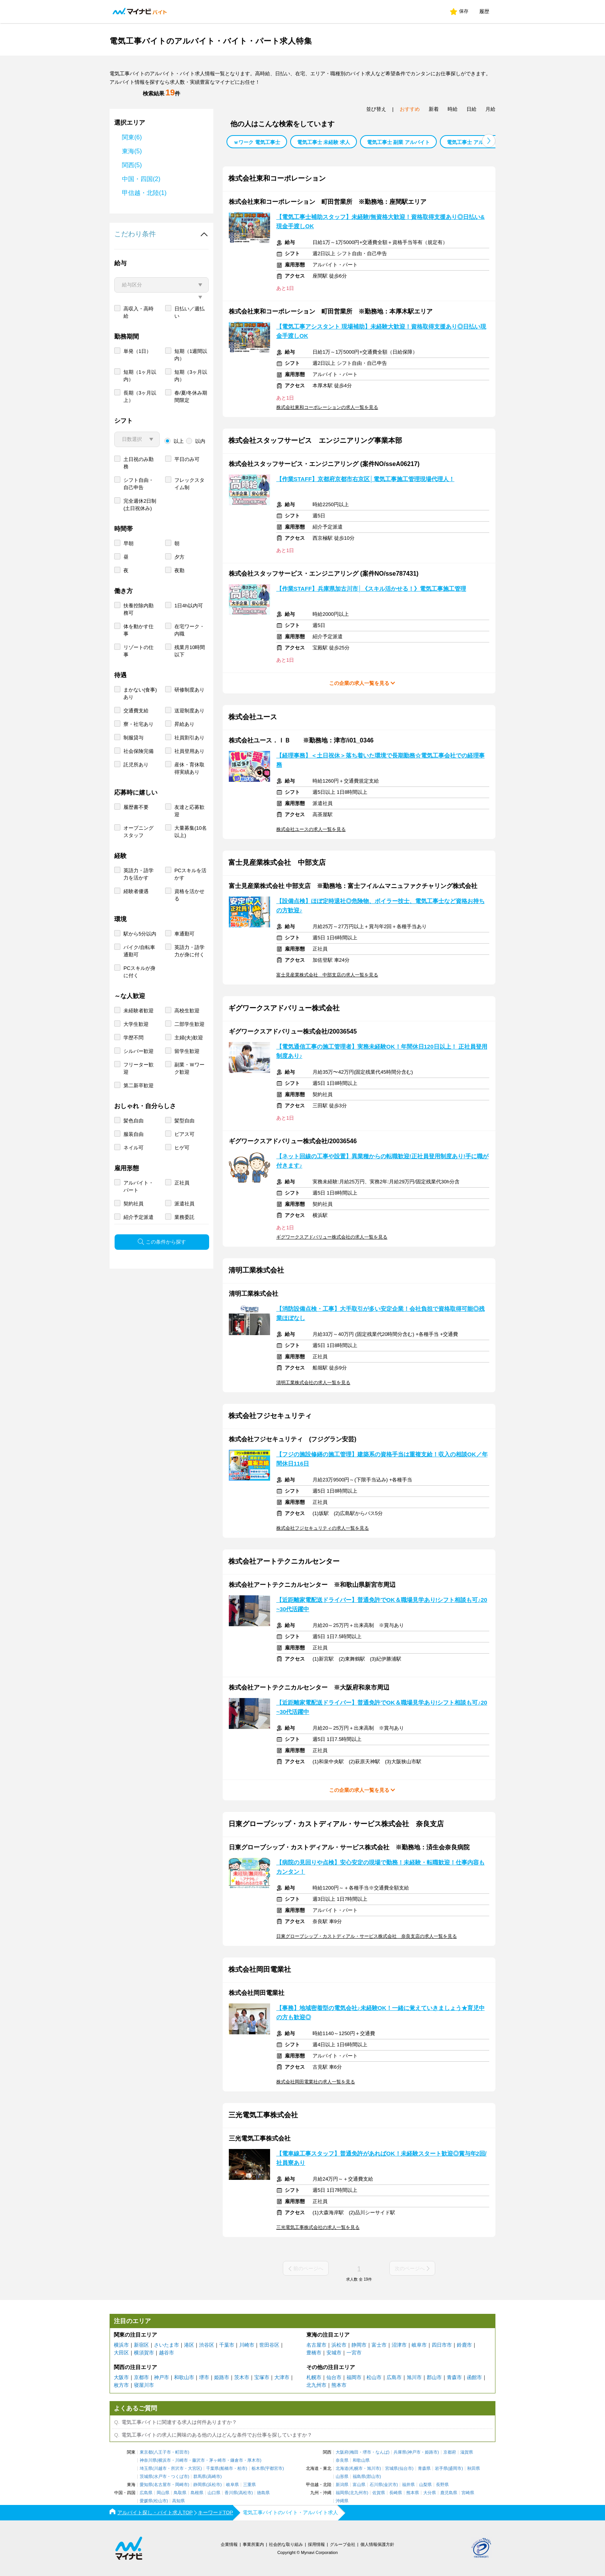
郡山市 (434, 2377)
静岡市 (359, 2345)
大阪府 (342, 2452)
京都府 (449, 2452)
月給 (490, 109)
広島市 (394, 2377)
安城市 (333, 2353)
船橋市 (226, 2468)
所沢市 (177, 2468)
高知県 (178, 2501)
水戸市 (160, 2476)
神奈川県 (148, 2460)
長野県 (442, 2485)
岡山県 (163, 2493)
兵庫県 (400, 2452)
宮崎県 (467, 2493)
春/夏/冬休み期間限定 (190, 424)
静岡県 (199, 2485)
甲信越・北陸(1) (144, 193)
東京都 (146, 2452)
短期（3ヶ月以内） (190, 403)
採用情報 (316, 2544)
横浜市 (121, 2345)
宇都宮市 (273, 2468)
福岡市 (354, 2377)
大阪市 (121, 2377)
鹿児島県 (448, 2493)
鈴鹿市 (464, 2345)
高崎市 (214, 2476)
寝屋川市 (144, 2385)
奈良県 (342, 2460)
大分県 (429, 2493)
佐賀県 (378, 2493)
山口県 (214, 2493)
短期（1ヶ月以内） (139, 403)
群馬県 (199, 2476)
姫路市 (221, 2377)
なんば (381, 2452)
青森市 (454, 2377)
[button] (488, 140)
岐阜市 (419, 2345)
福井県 (408, 2485)
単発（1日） (137, 379)
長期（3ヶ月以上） (139, 424)
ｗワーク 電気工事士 (256, 142)
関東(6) (132, 137)
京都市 (141, 2377)
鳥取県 (180, 2493)
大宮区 (194, 2468)
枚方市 (121, 2385)
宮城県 (391, 2468)
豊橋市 (313, 2353)
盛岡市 (455, 2468)
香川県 (231, 2493)
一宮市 (354, 2353)
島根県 (197, 2493)
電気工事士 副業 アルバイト (398, 142)
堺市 (204, 2377)
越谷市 (166, 2353)
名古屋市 (316, 2345)
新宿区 (141, 2345)
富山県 (359, 2485)
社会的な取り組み (286, 2544)
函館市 (474, 2377)
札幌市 (313, 2377)
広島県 (146, 2493)
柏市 (241, 2468)
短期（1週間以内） (190, 382)
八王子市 (162, 2452)
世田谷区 (269, 2345)
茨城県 (146, 2476)
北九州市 (316, 2385)
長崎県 (395, 2493)
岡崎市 (181, 2485)
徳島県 (263, 2493)
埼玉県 (146, 2468)
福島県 (359, 2476)
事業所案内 (253, 2544)
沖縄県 (342, 2501)
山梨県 (425, 2485)
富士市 (379, 2345)
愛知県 (146, 2485)
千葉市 (226, 2345)
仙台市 (333, 2377)
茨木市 (241, 2377)
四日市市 (442, 2345)
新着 (434, 109)
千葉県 (212, 2468)
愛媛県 (146, 2501)
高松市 (245, 2493)
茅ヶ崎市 (217, 2460)
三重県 (249, 2485)
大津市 (281, 2377)
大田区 (121, 2353)
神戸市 (161, 2377)
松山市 (374, 2377)
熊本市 (338, 2385)
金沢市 (390, 2485)
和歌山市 (184, 2377)
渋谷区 (206, 2345)
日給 (471, 109)
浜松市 (338, 2345)
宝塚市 (261, 2377)
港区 (189, 2345)
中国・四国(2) (141, 179)
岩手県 (441, 2468)
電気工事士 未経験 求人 (323, 142)
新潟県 (342, 2485)
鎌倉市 (236, 2460)
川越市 (160, 2468)
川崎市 (246, 2345)
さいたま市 (166, 2345)
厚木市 (253, 2460)
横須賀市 (144, 2353)
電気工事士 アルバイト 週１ (478, 142)
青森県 (424, 2468)
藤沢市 (198, 2460)
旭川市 (414, 2377)
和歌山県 (361, 2460)
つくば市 (179, 2476)
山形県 (342, 2476)
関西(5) (132, 165)
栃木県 (258, 2468)
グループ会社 (342, 2544)
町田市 (181, 2452)
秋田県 (473, 2468)
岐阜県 (232, 2485)
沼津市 (399, 2345)
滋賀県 (466, 2452)
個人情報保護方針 (377, 2544)
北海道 (342, 2468)
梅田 (354, 2452)
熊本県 (412, 2493)
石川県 (376, 2485)
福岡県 (342, 2493)
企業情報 (229, 2544)
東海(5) (132, 151)
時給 (453, 109)
